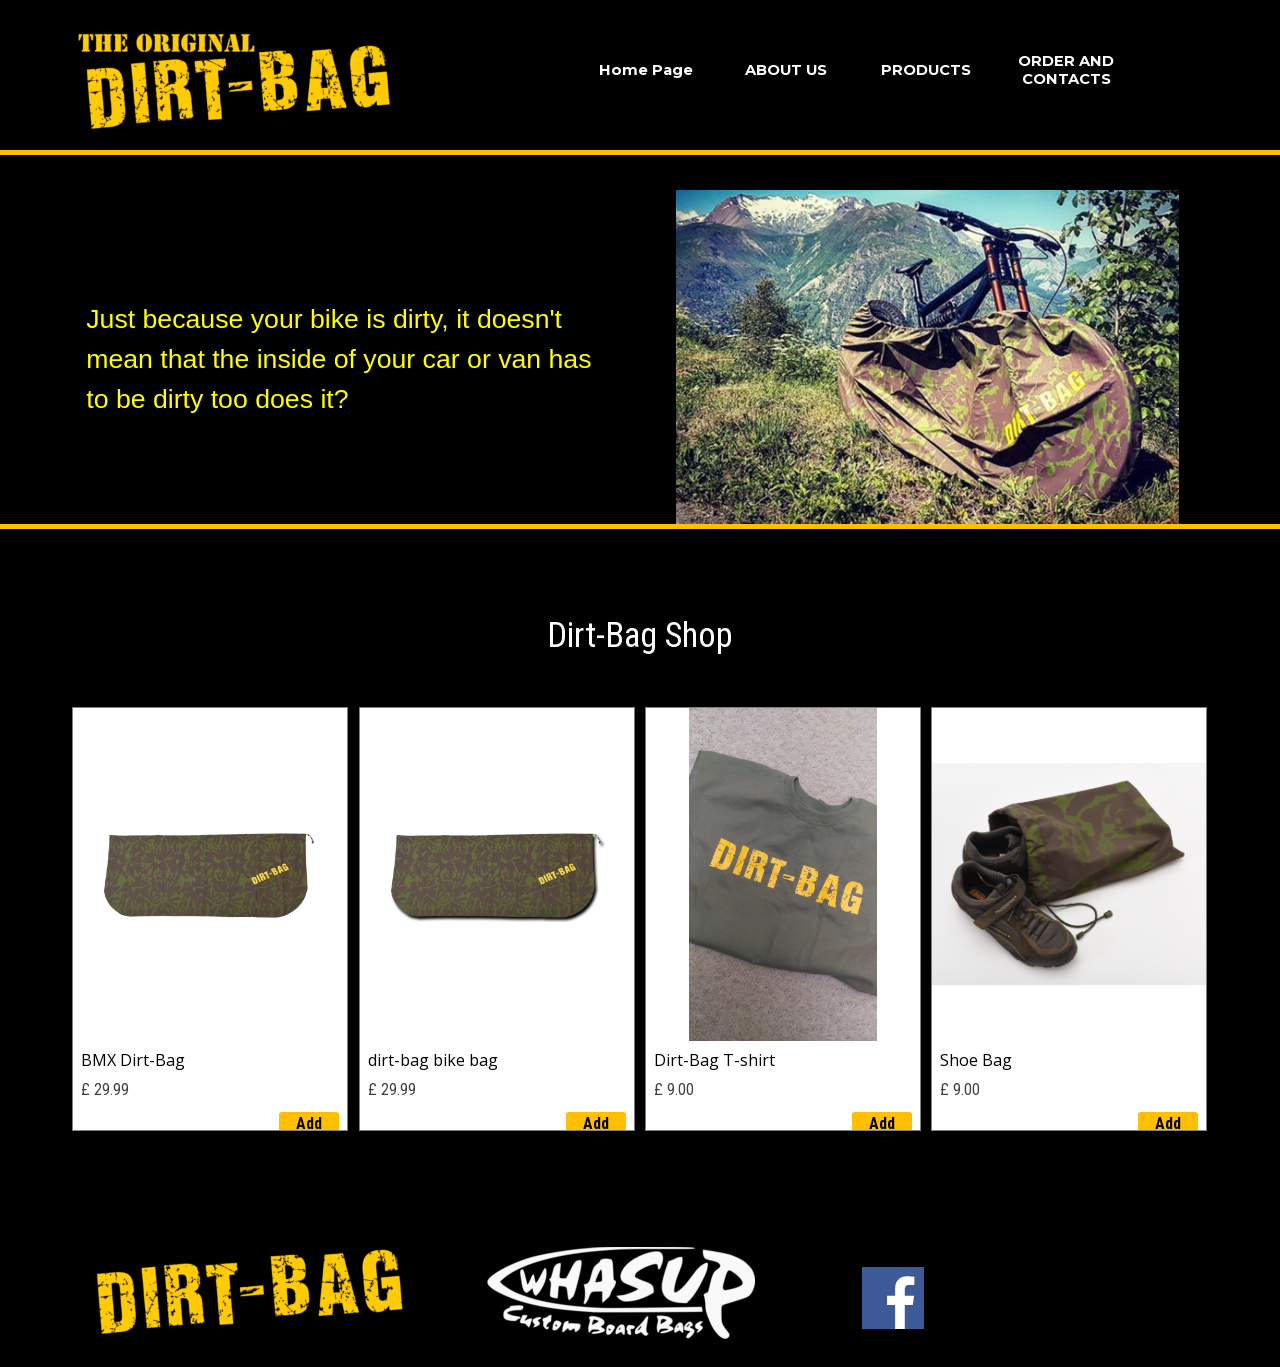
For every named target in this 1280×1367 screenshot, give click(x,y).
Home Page (646, 70)
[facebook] (893, 1298)
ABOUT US (786, 70)
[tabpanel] (353, 339)
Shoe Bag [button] (976, 1060)
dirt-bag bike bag (433, 1060)
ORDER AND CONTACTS (1066, 70)
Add (309, 1123)
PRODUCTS (926, 70)
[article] (210, 919)
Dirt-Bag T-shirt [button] (714, 1060)
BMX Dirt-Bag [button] (133, 1060)
